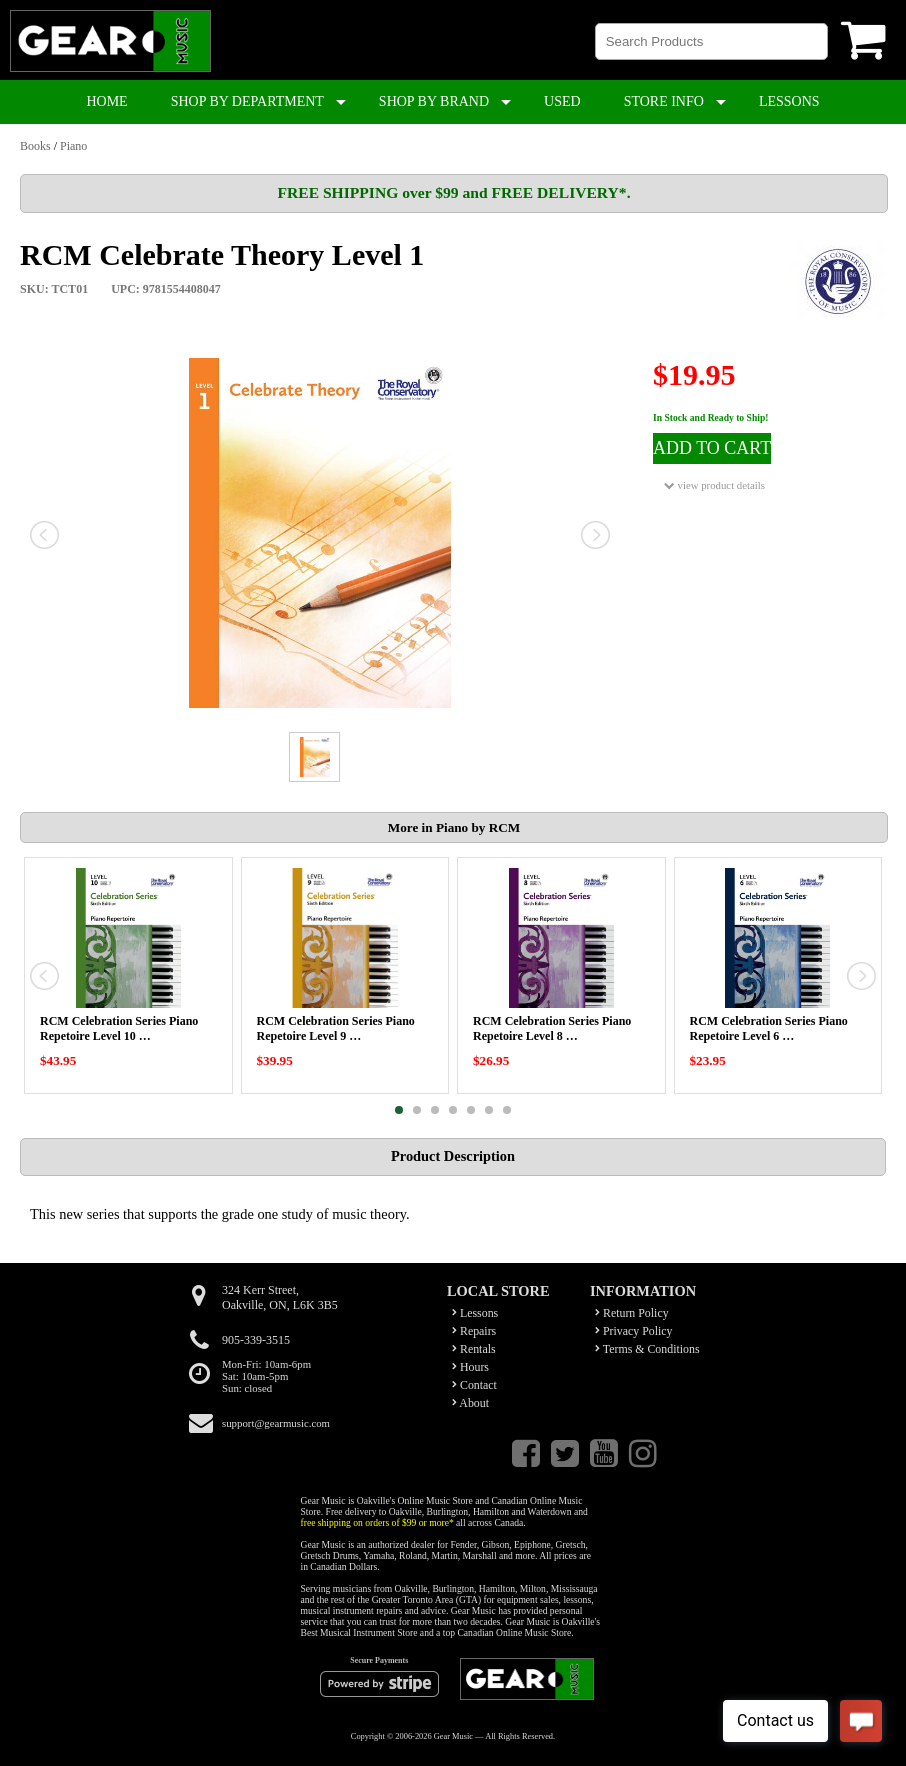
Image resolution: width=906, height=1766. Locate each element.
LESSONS (789, 101)
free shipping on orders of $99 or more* (377, 1522)
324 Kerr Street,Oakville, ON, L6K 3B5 (280, 1297)
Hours (470, 1367)
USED (562, 101)
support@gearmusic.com (276, 1423)
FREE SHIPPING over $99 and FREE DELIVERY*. (453, 192)
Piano (73, 146)
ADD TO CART (712, 448)
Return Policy (632, 1313)
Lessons (475, 1313)
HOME (106, 101)
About (470, 1403)
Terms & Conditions (647, 1349)
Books (35, 146)
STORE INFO (664, 101)
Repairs (474, 1331)
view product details (714, 485)
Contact (474, 1385)
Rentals (474, 1349)
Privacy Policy (634, 1331)
